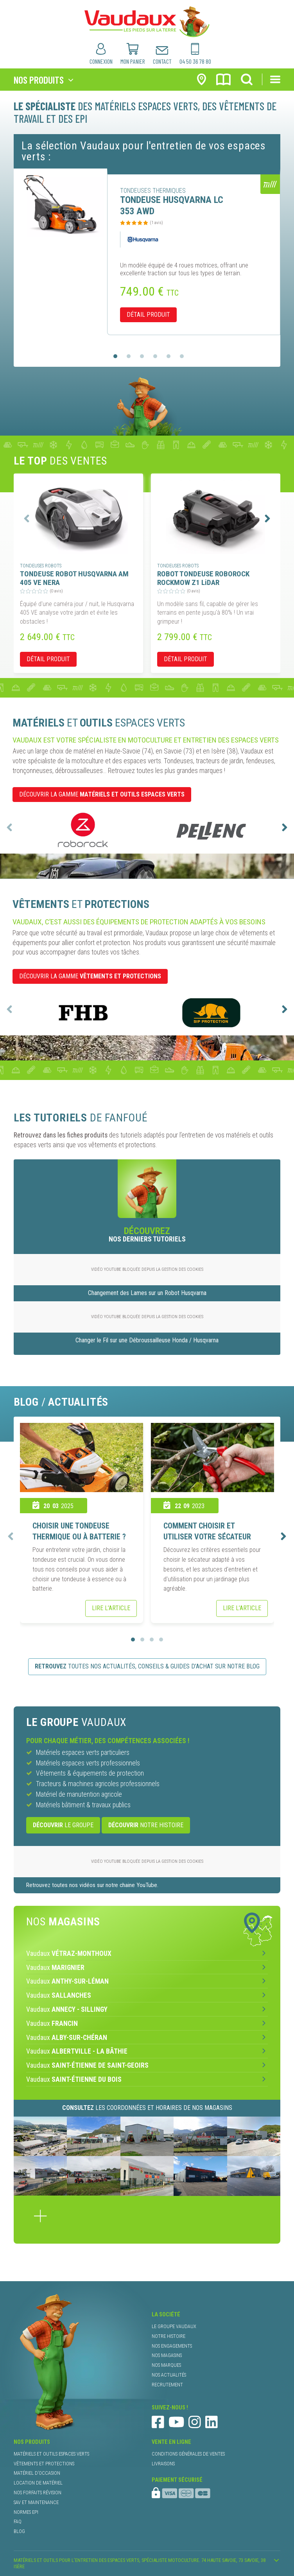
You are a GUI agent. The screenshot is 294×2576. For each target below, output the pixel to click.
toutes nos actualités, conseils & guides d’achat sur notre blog (147, 1666)
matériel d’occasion (37, 2473)
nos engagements (172, 2346)
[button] (115, 356)
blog (19, 2531)
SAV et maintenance (36, 2502)
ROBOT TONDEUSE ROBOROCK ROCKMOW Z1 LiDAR (203, 578)
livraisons (163, 2464)
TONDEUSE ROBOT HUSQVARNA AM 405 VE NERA (74, 578)
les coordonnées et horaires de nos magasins (147, 2107)
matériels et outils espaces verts (51, 2454)
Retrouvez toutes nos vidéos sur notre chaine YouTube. (92, 1885)
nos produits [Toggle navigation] (39, 80)
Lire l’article (111, 1608)
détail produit (148, 314)
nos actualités (169, 2375)
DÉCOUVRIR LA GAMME (102, 794)
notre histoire (145, 1825)
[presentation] (26, 518)
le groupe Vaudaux (174, 2326)
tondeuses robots (40, 566)
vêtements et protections (44, 2464)
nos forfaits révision (37, 2492)
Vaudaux (68, 1953)
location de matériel (38, 2483)
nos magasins (167, 2355)
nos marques (166, 2365)
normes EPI (26, 2512)
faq (18, 2521)
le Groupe (63, 1825)
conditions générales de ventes (188, 2454)
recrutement (167, 2385)
